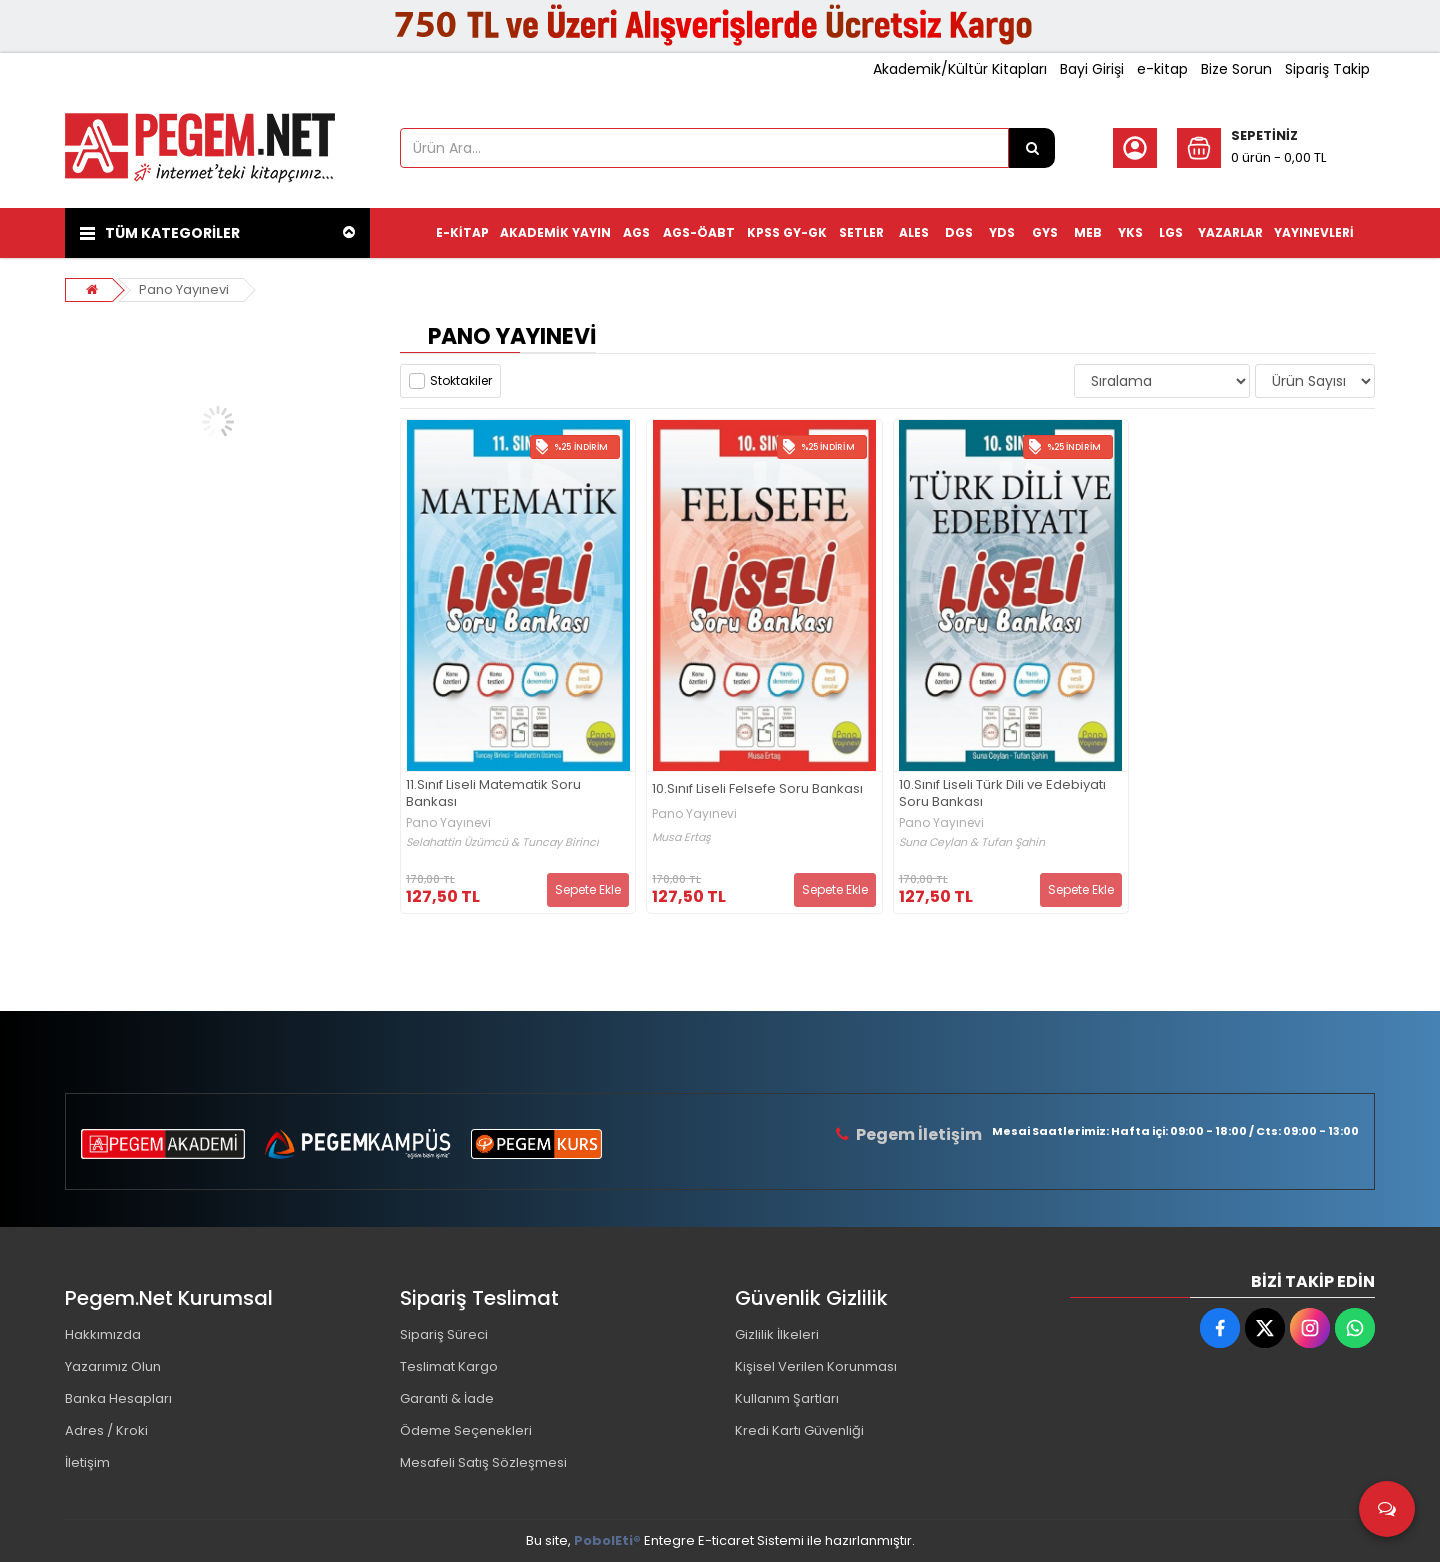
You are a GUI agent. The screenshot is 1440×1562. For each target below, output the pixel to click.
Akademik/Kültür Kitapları (960, 69)
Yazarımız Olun (113, 1366)
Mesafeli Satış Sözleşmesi (483, 1462)
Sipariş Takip (1327, 69)
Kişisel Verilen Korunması (816, 1366)
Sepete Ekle (588, 889)
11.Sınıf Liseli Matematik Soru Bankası (493, 794)
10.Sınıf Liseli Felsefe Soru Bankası (757, 789)
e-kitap (1162, 69)
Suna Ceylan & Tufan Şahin (972, 842)
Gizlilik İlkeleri (777, 1334)
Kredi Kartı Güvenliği (799, 1430)
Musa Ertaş (681, 837)
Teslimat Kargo (449, 1366)
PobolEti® (607, 1540)
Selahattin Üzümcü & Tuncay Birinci (502, 842)
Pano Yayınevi (184, 289)
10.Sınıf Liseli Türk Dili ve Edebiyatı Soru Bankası (1002, 794)
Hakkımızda (103, 1334)
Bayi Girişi (1092, 69)
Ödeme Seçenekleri (466, 1430)
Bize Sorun (1236, 69)
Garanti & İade (447, 1398)
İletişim (87, 1462)
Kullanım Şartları (787, 1398)
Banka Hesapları (118, 1398)
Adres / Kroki (106, 1430)
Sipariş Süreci (444, 1334)
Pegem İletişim (919, 1134)
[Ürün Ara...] (1032, 148)
